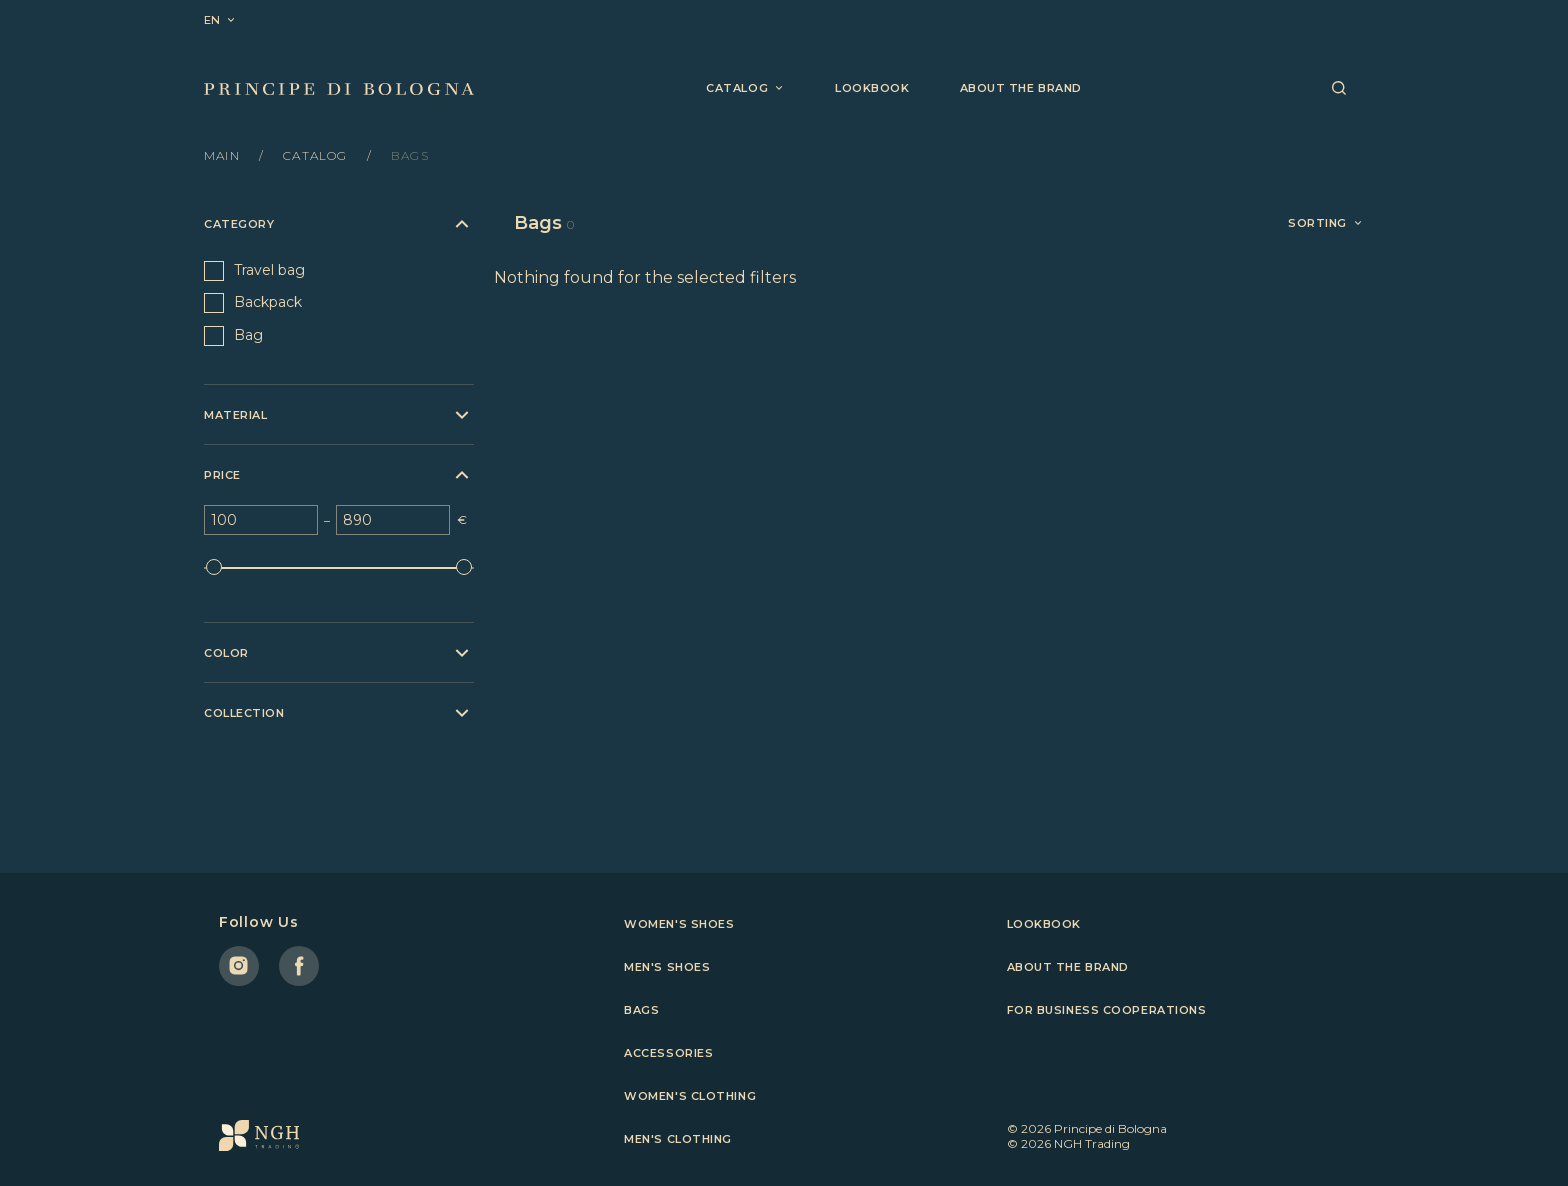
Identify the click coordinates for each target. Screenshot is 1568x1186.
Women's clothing (690, 1096)
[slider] (214, 567)
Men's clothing (678, 1139)
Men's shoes (667, 967)
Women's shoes (679, 924)
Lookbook (872, 88)
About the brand (1021, 88)
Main (224, 155)
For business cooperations (1107, 1010)
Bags (641, 1010)
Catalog (317, 155)
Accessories (668, 1053)
